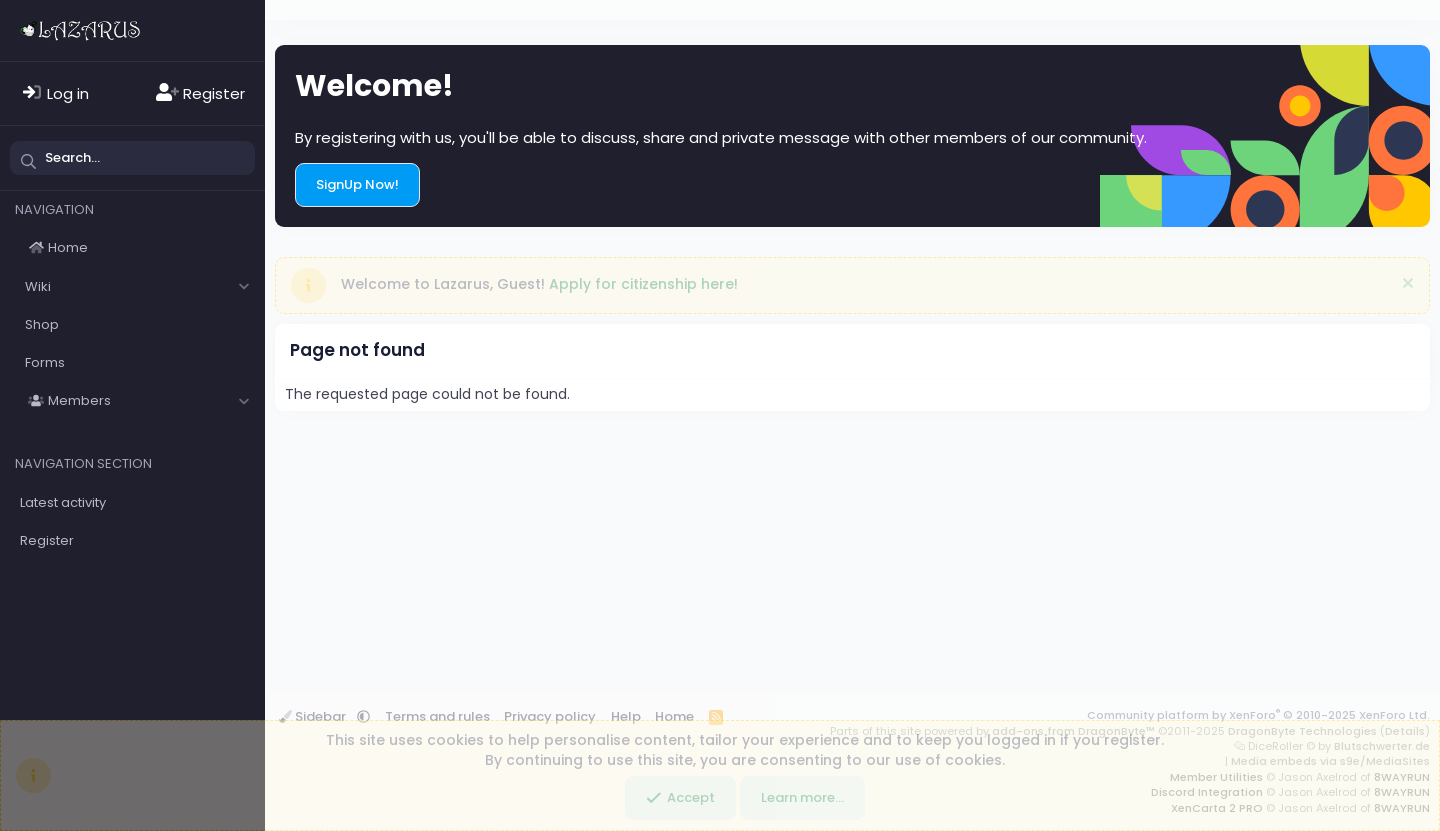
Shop (42, 324)
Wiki (38, 286)
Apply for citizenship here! (643, 284)
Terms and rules (437, 716)
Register (47, 540)
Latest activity (63, 502)
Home (68, 247)
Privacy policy (550, 716)
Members (79, 400)
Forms (45, 362)
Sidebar (314, 716)
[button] (243, 287)
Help (626, 716)
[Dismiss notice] (1405, 285)
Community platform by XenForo (1258, 715)
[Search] (132, 158)
